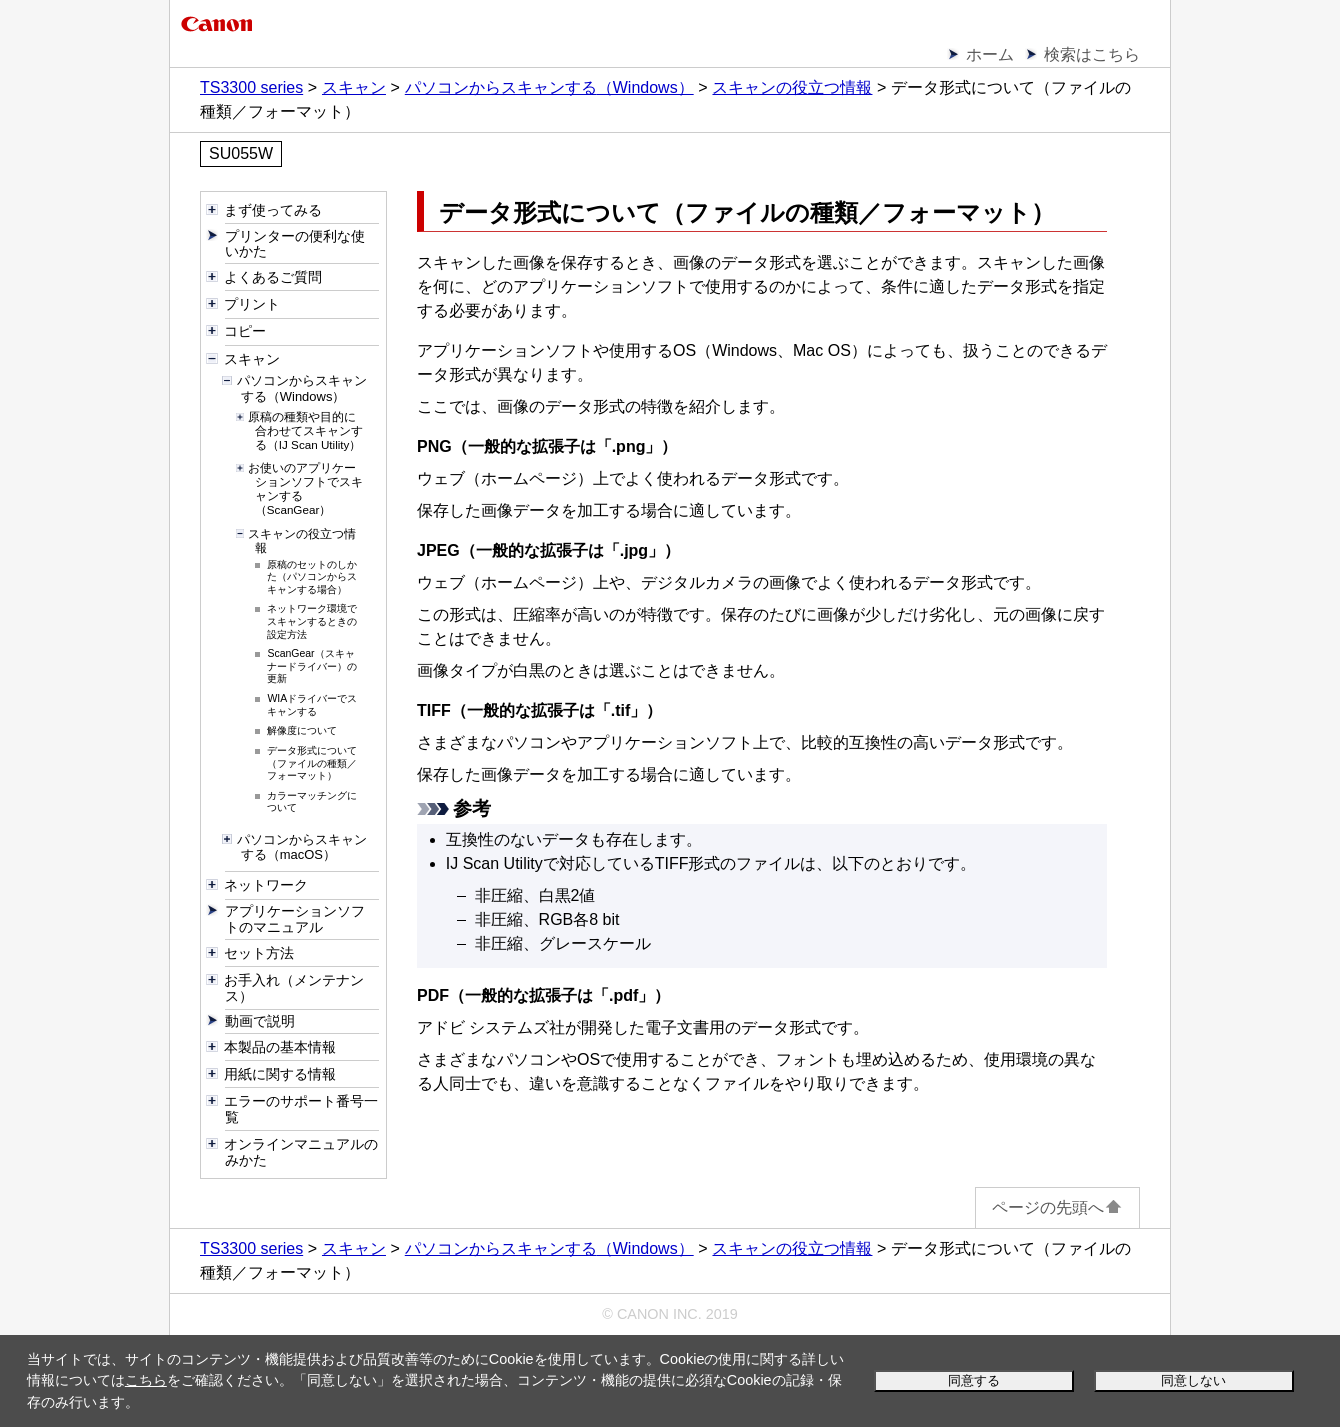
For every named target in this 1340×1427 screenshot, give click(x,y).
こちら (146, 1380)
